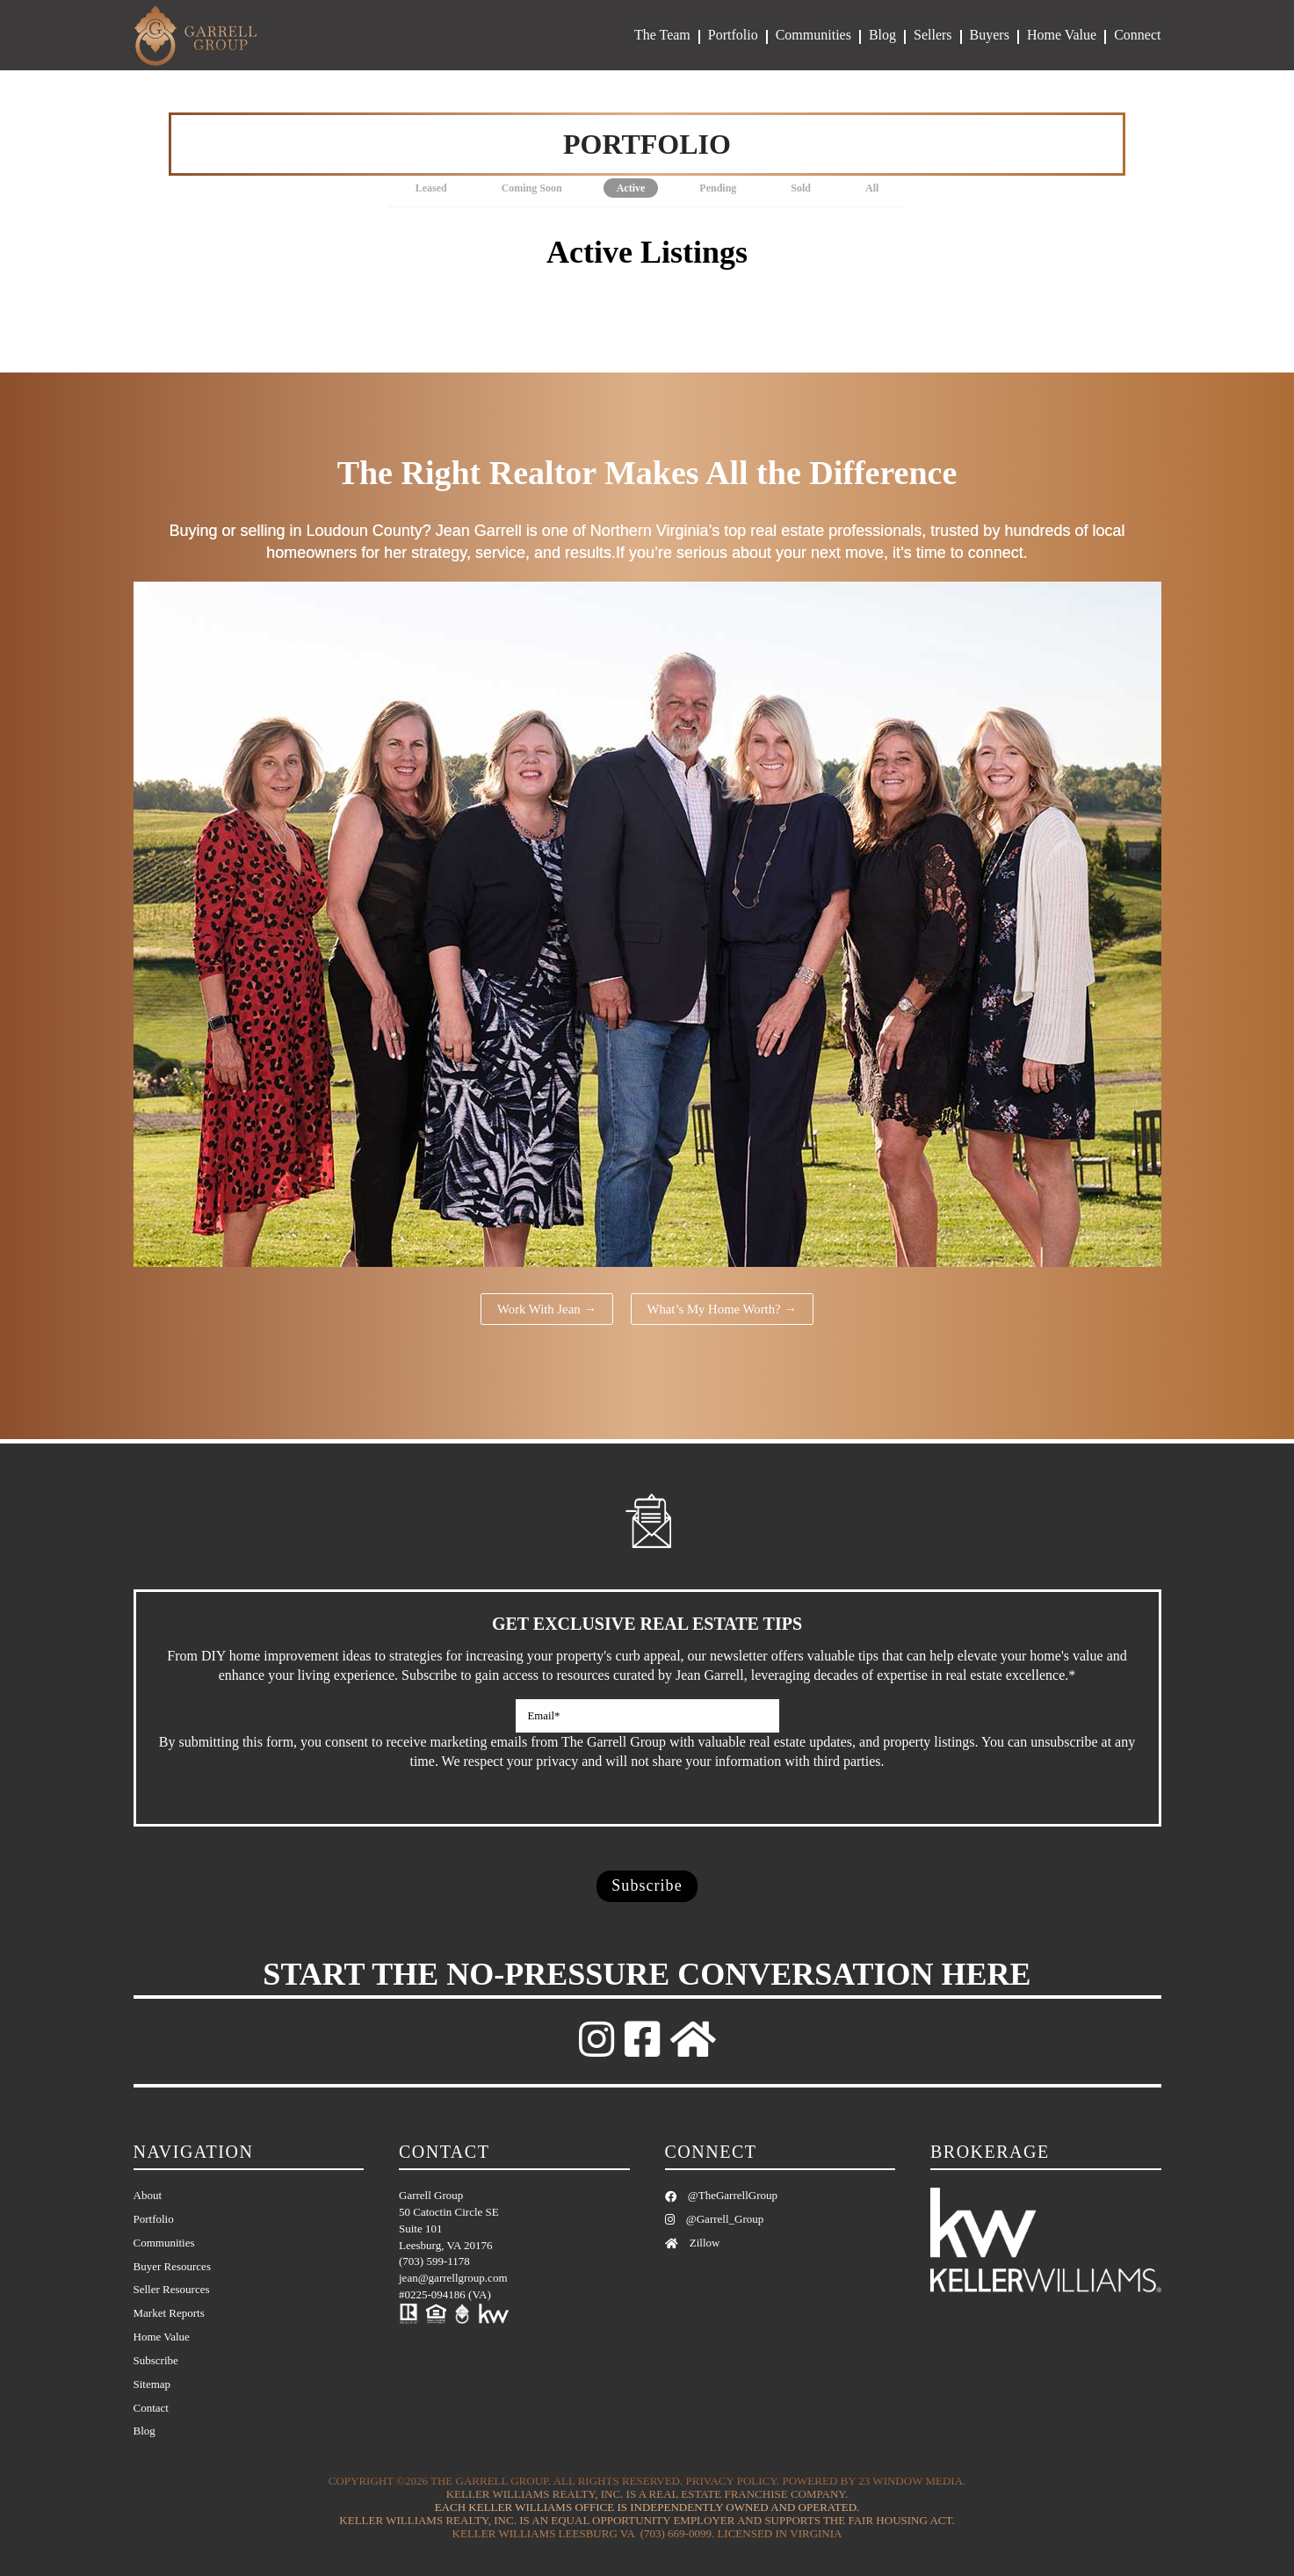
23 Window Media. (911, 2481)
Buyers (989, 34)
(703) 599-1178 (434, 2261)
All (871, 188)
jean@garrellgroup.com (453, 2278)
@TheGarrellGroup (721, 2195)
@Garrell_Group (714, 2218)
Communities (813, 34)
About (148, 2195)
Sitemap (152, 2384)
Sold (801, 188)
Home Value (1061, 34)
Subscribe (156, 2360)
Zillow (692, 2242)
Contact (151, 2407)
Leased (431, 188)
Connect (1137, 34)
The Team (662, 34)
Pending (717, 188)
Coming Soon (532, 188)
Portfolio (733, 34)
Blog (882, 34)
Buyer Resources (172, 2266)
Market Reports (169, 2313)
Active (631, 188)
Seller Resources (172, 2290)
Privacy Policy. (733, 2481)
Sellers (933, 34)
